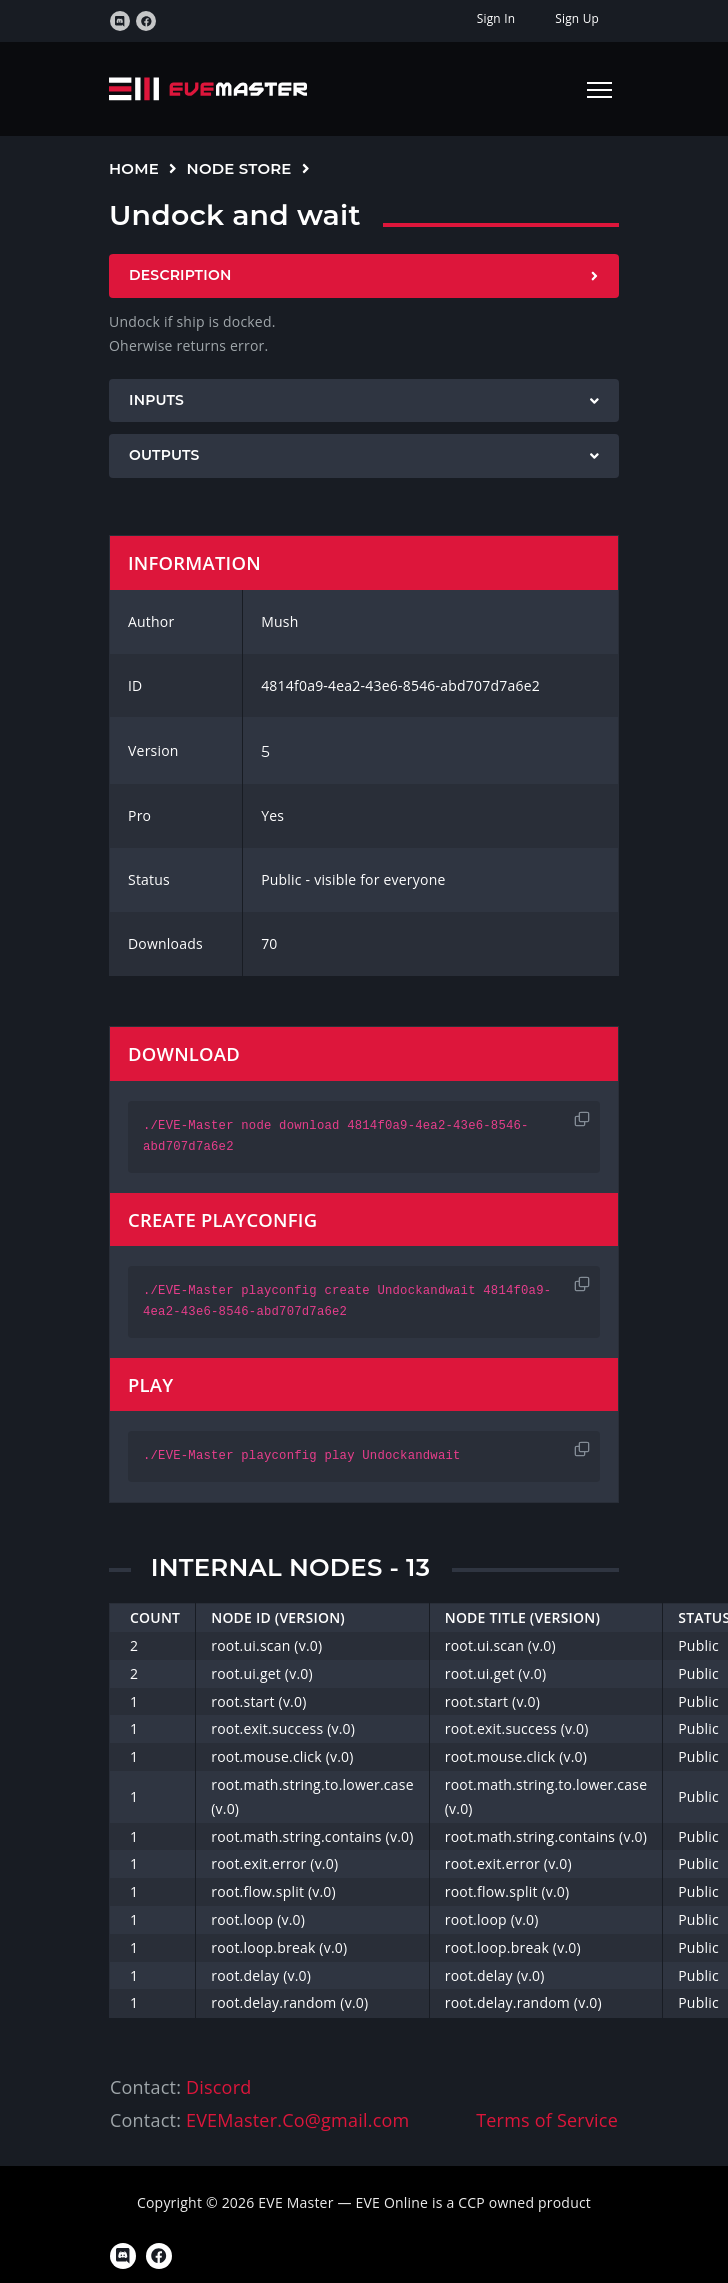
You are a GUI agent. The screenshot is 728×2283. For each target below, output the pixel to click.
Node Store (239, 168)
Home (134, 168)
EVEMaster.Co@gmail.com (297, 2120)
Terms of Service (547, 2120)
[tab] (364, 276)
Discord (218, 2087)
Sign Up (577, 18)
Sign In (496, 18)
